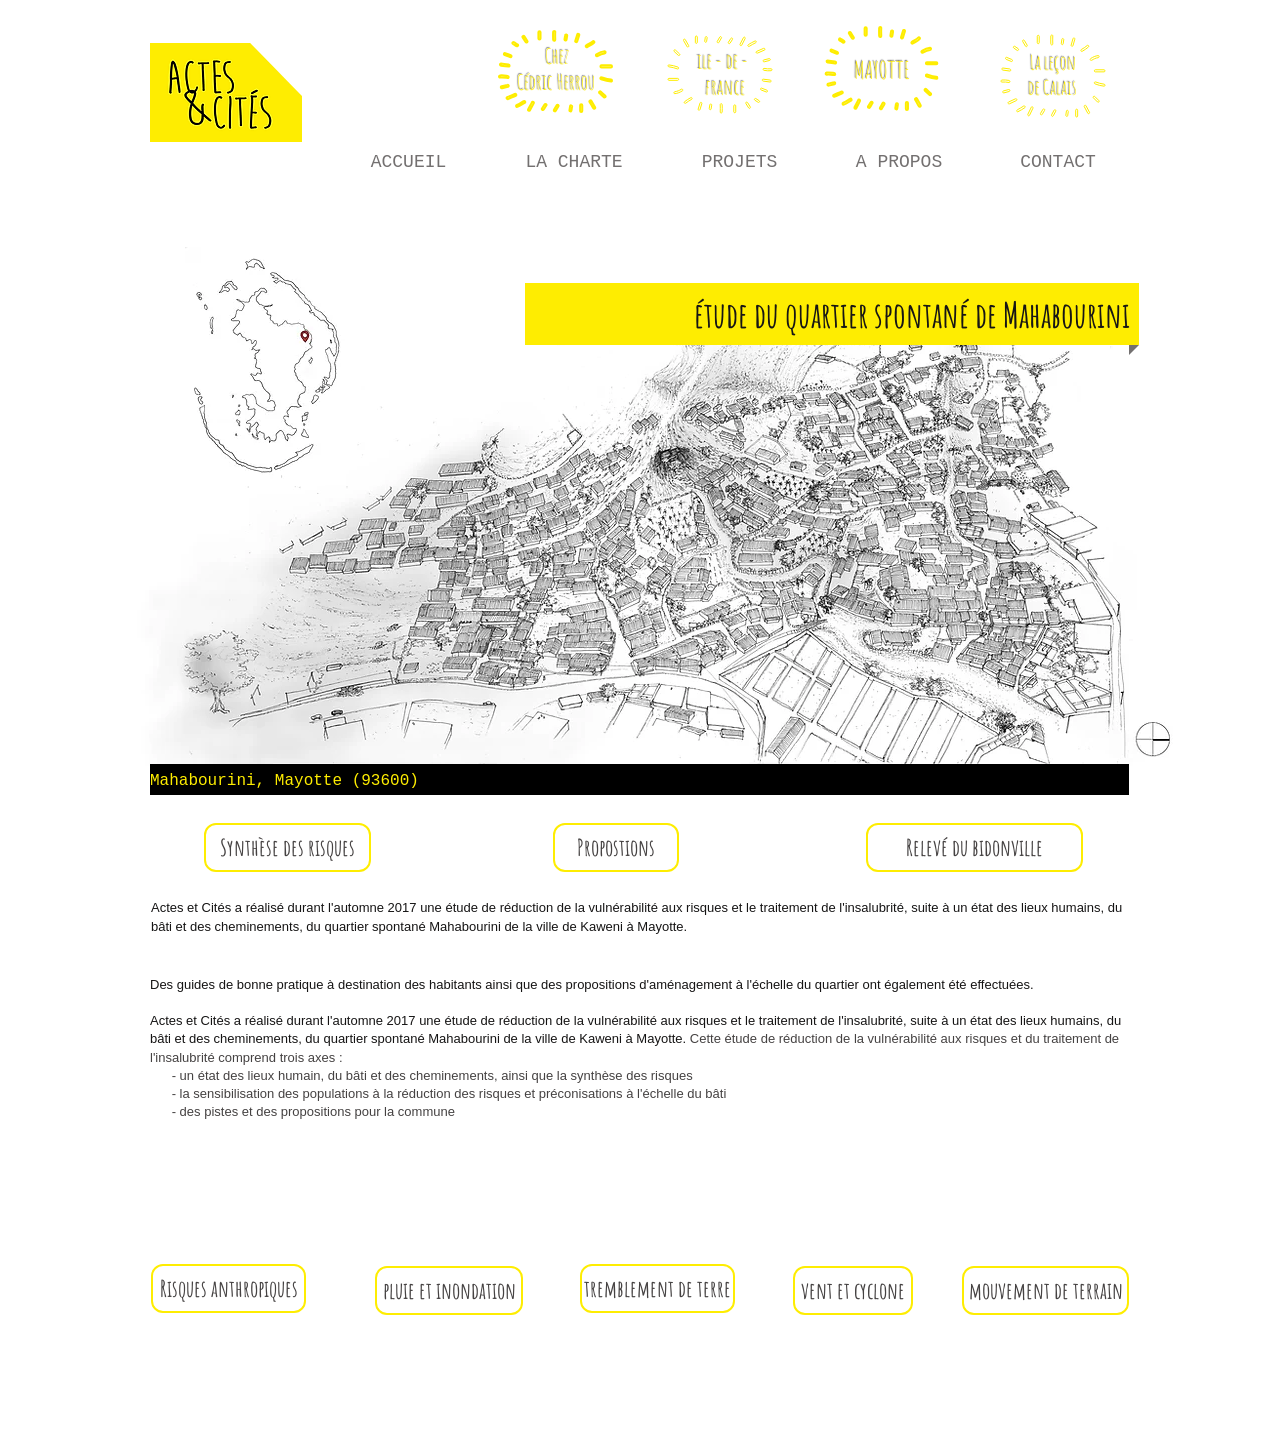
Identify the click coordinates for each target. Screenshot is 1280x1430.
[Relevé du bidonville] (974, 847)
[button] (287, 847)
